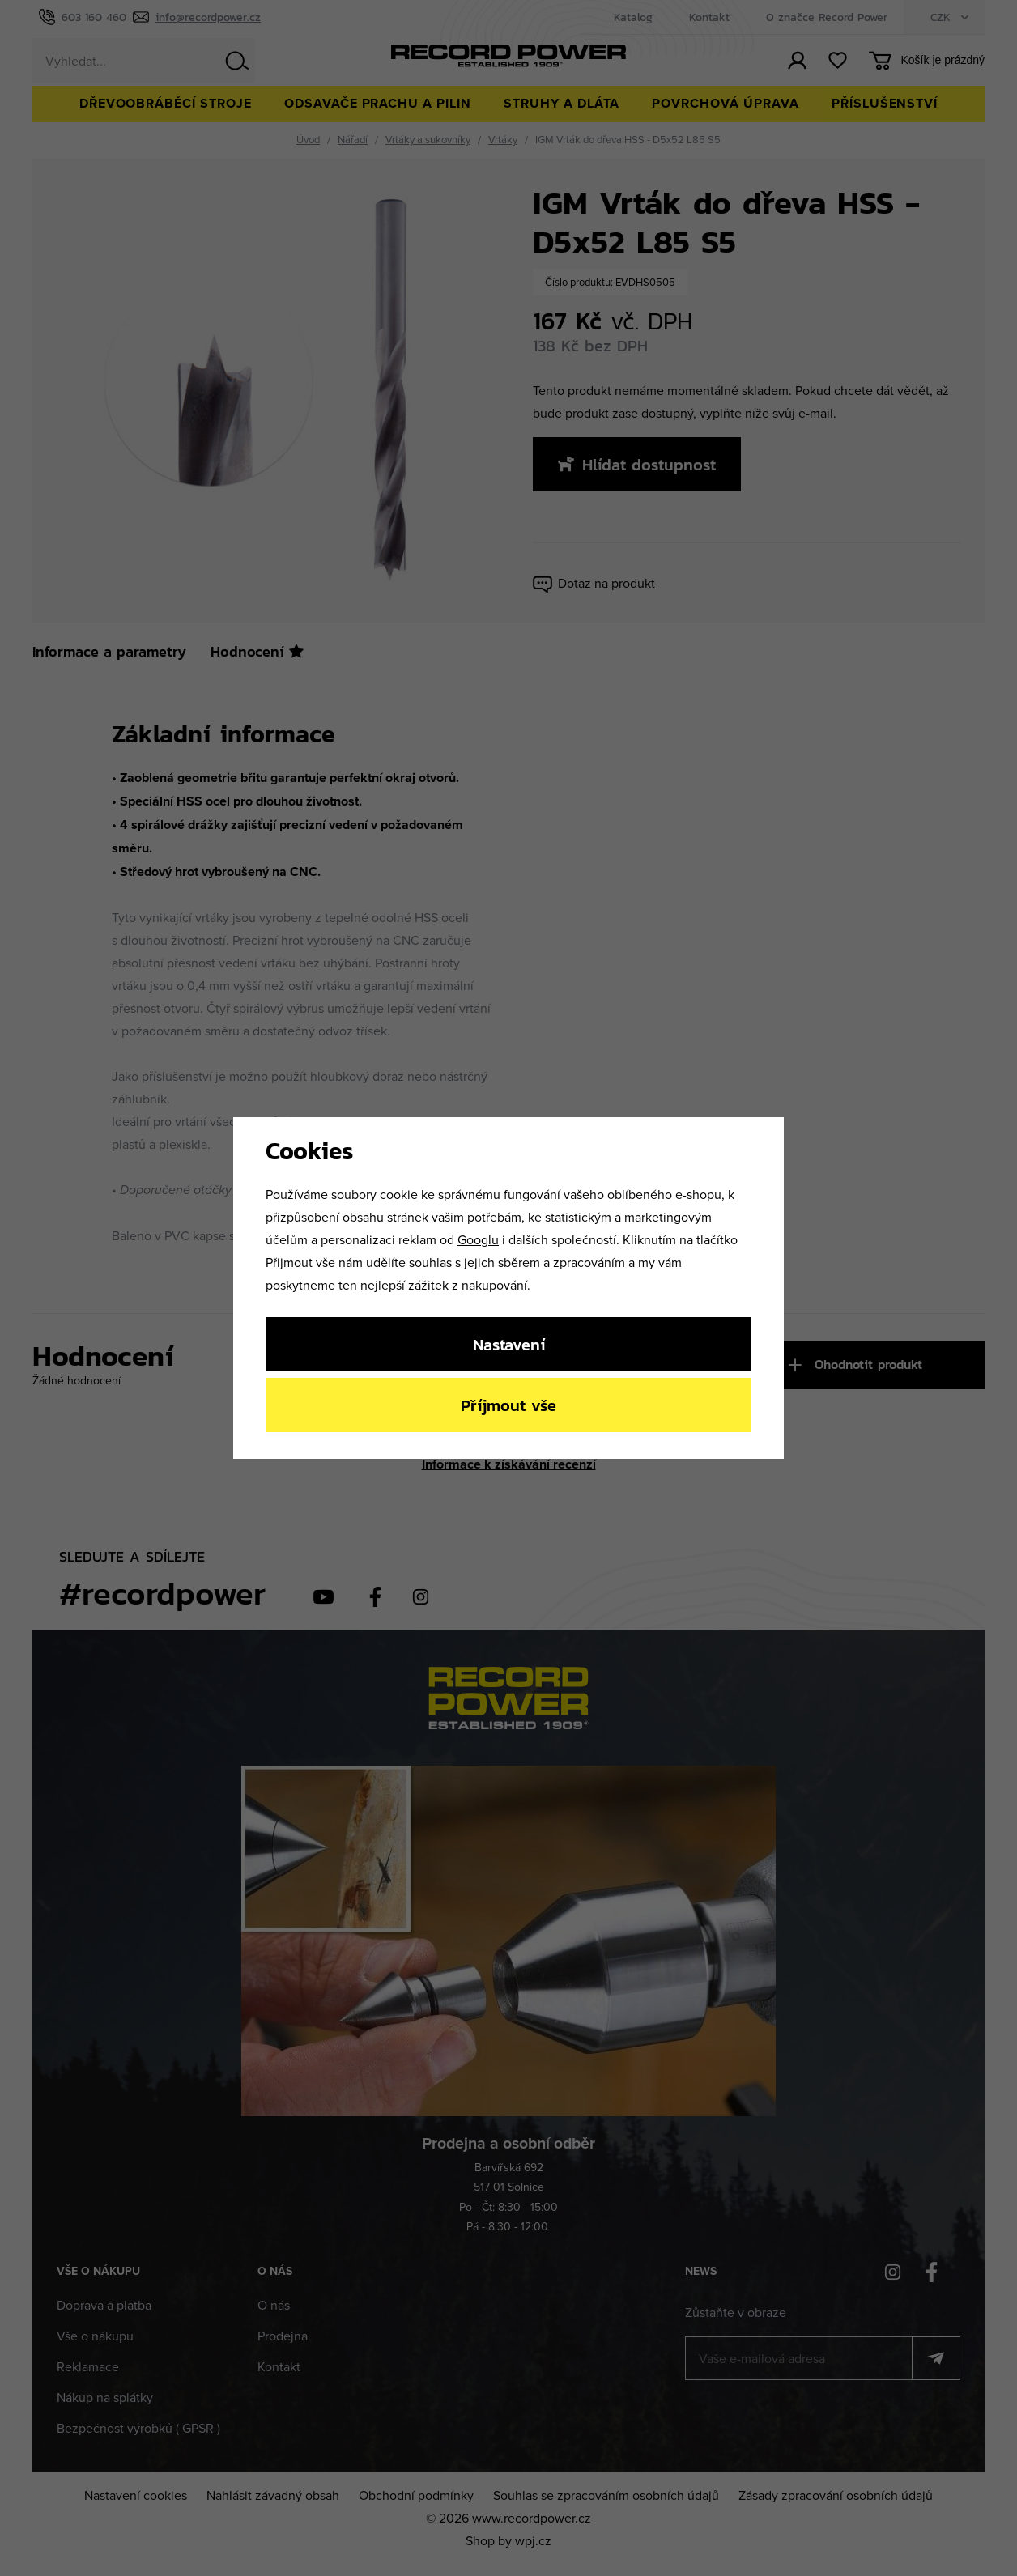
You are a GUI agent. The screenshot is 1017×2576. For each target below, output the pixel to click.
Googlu (478, 1239)
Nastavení (509, 1344)
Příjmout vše (508, 1405)
